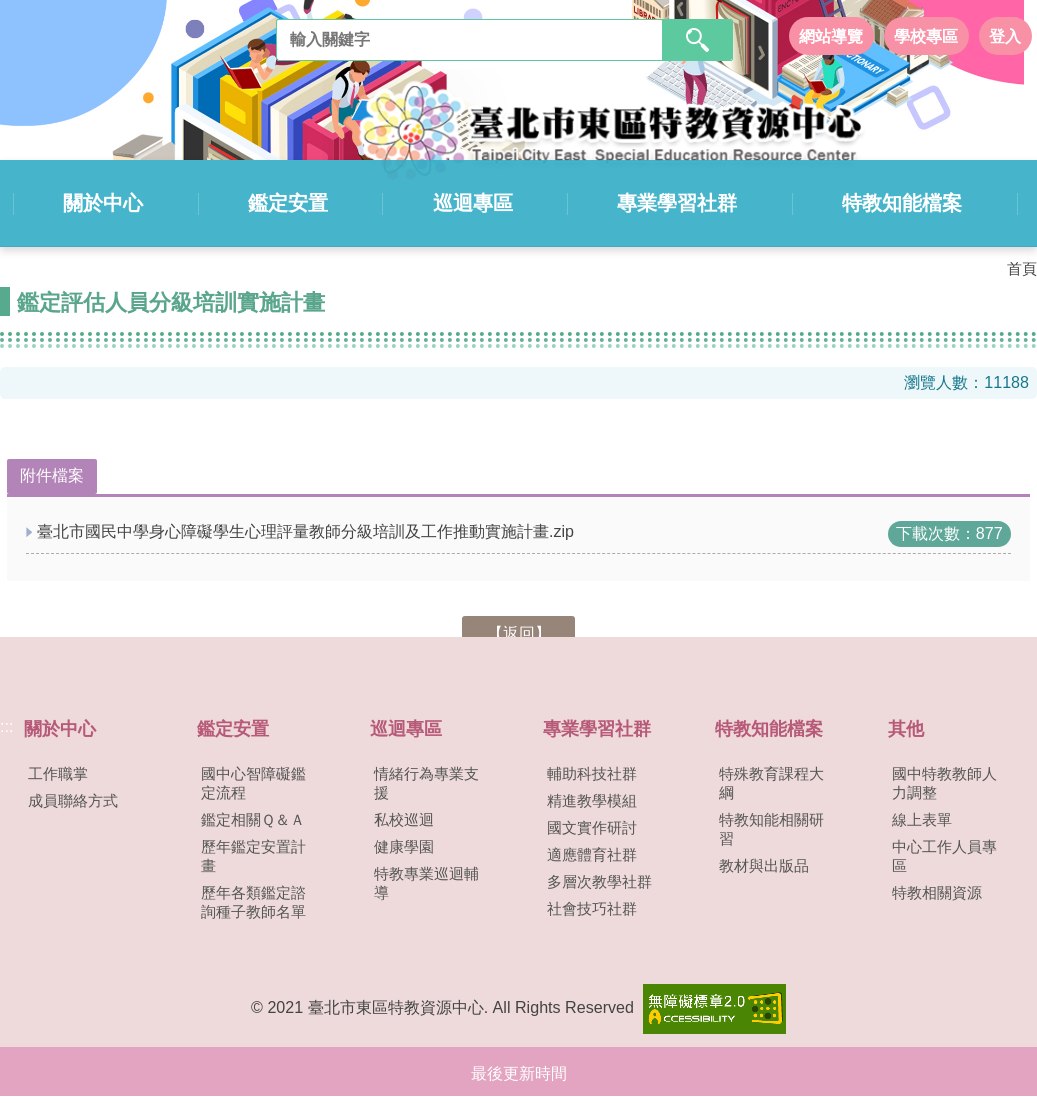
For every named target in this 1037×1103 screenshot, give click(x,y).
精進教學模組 (592, 799)
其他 (906, 727)
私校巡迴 (404, 818)
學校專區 (926, 35)
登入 (1005, 35)
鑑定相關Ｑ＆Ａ (253, 818)
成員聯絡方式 (73, 799)
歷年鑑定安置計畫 (253, 854)
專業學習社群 (676, 202)
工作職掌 (58, 772)
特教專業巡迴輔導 (426, 881)
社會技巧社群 (592, 907)
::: (6, 724)
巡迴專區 (474, 202)
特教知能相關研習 (771, 827)
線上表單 (922, 818)
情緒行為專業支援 (426, 781)
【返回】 (519, 632)
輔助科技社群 (592, 772)
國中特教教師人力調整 (944, 781)
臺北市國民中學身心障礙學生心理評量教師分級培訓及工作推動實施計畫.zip (305, 529)
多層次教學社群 (599, 880)
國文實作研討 (592, 826)
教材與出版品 (764, 864)
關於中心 (112, 202)
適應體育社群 (592, 853)
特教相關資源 (937, 891)
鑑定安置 (293, 202)
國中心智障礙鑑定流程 (253, 781)
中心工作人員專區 (944, 854)
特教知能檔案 (897, 202)
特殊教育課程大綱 (771, 781)
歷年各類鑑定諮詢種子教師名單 (253, 900)
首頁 (1022, 268)
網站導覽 (831, 35)
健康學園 (404, 845)
